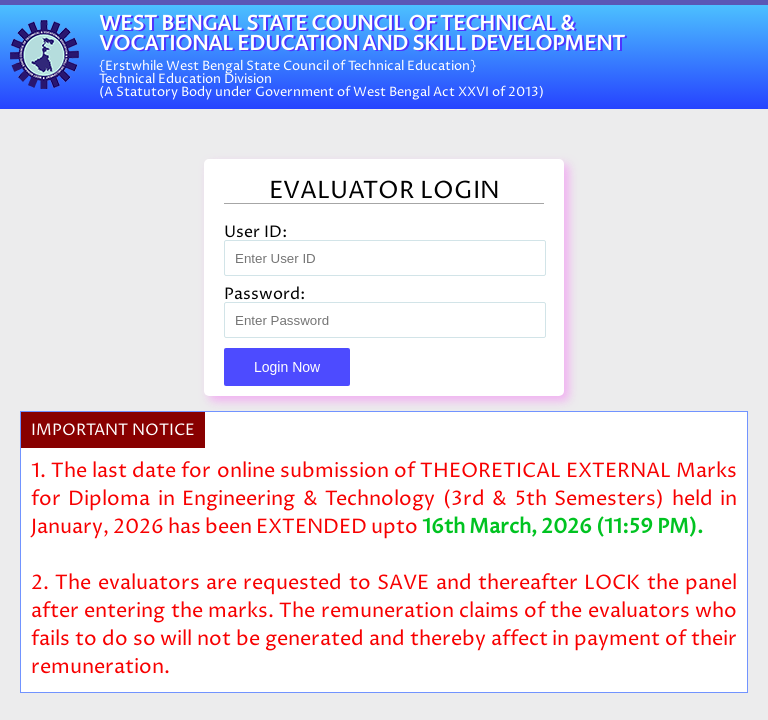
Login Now (287, 367)
